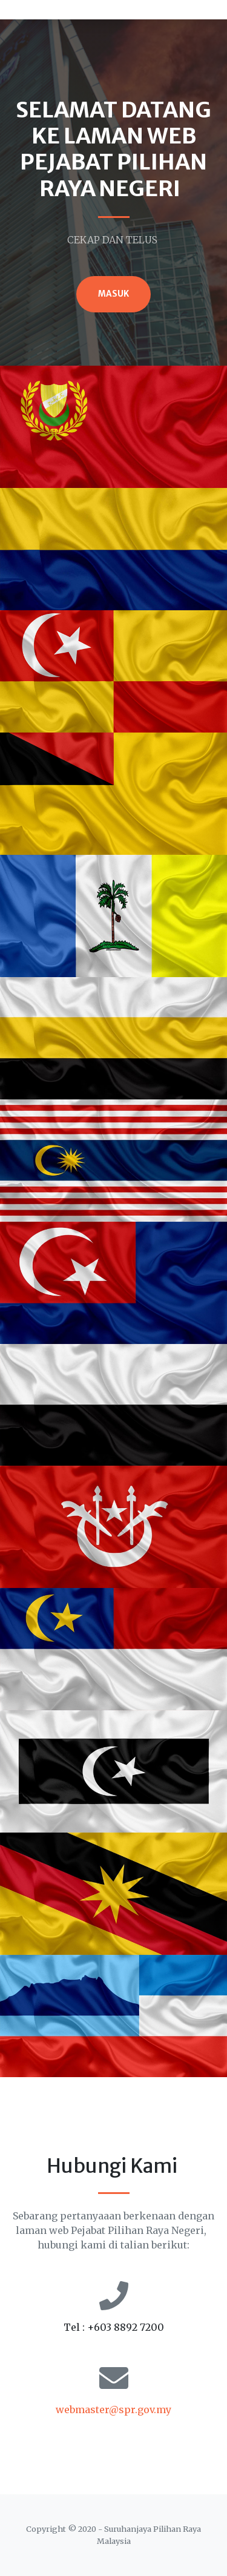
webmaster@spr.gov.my (113, 2409)
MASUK (113, 294)
